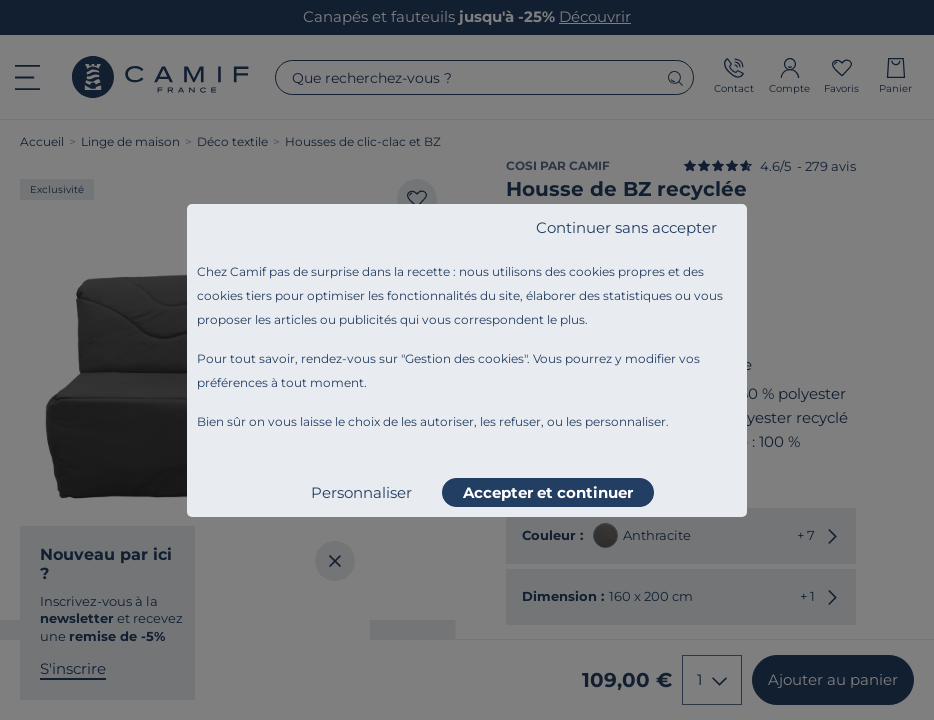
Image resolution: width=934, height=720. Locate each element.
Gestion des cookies (464, 358)
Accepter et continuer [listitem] (548, 492)
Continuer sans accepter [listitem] (626, 227)
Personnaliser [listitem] (361, 492)
